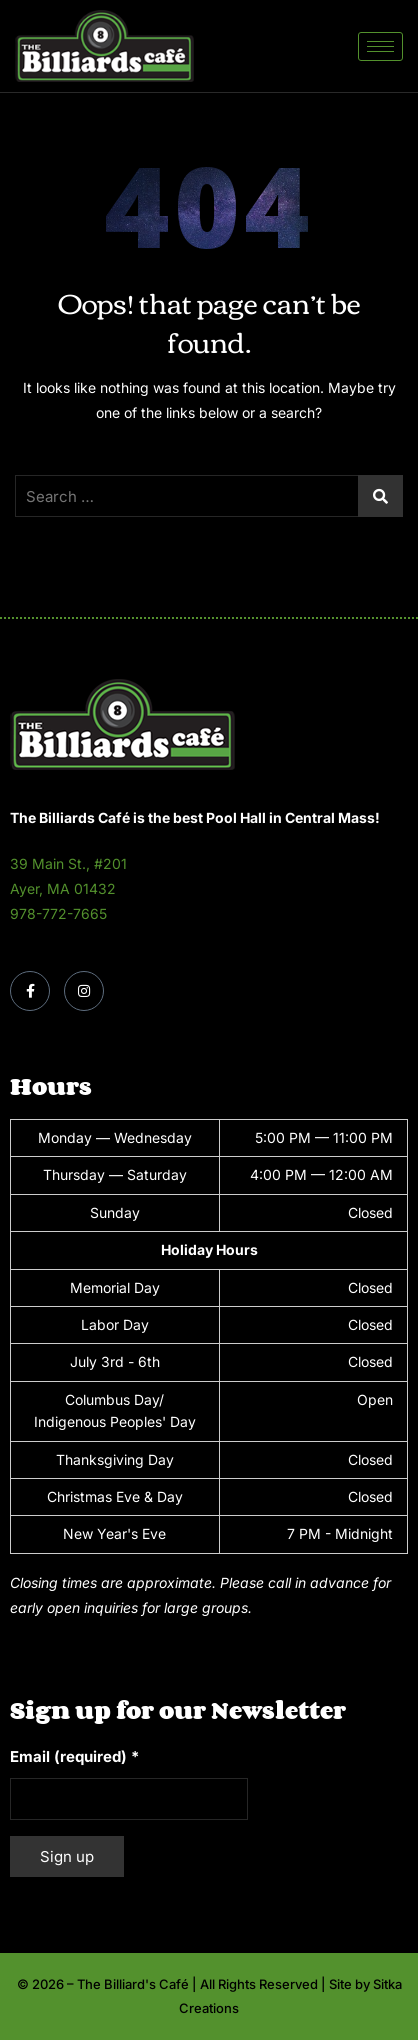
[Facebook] (30, 991)
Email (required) (74, 1756)
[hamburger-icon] (380, 46)
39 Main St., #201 (68, 863)
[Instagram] (84, 991)
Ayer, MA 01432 (63, 888)
